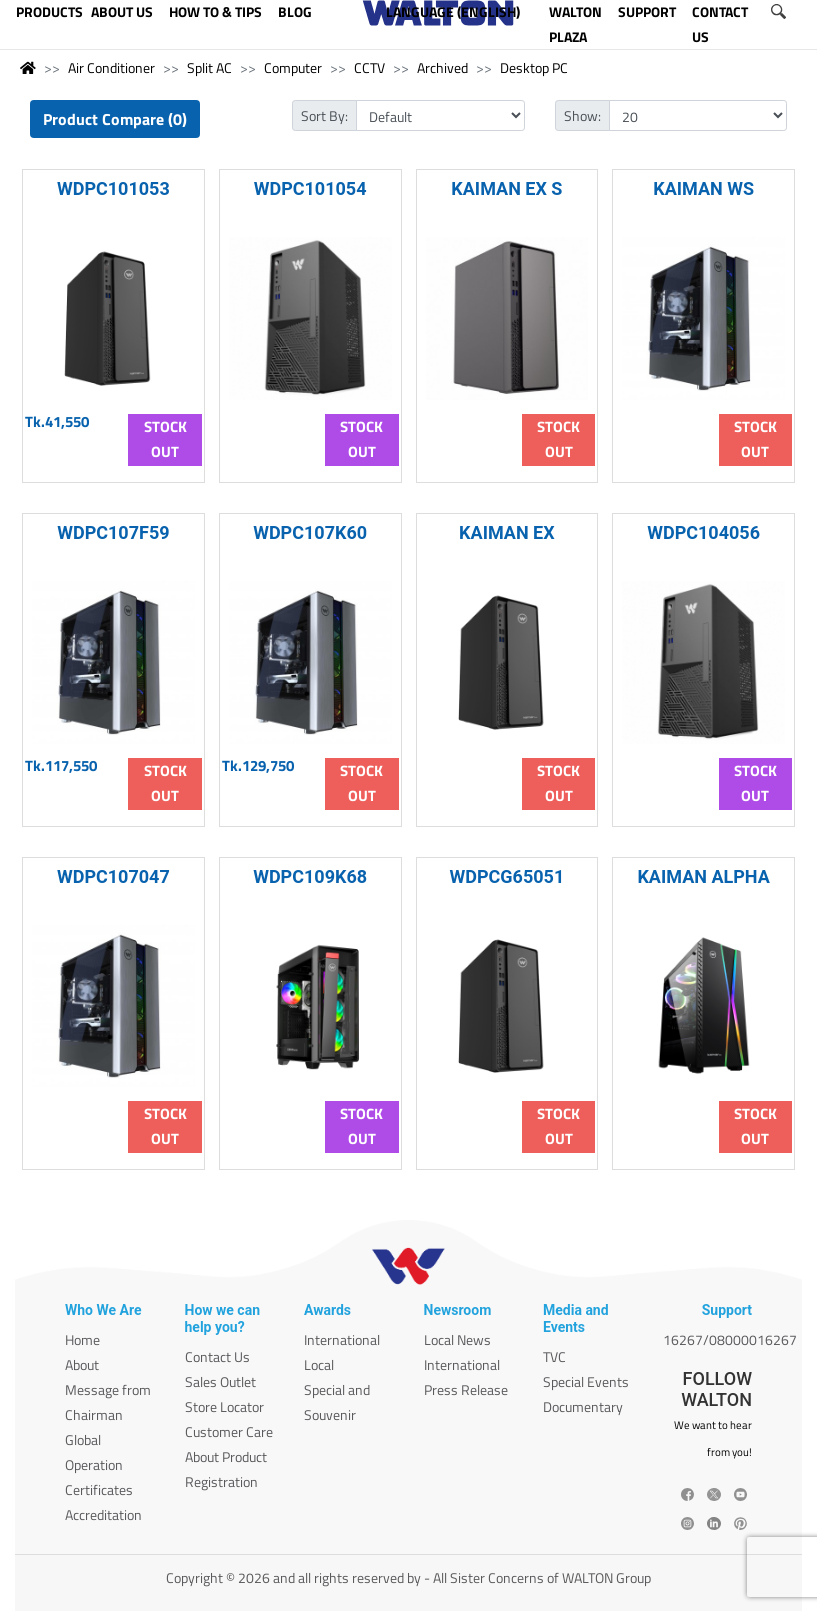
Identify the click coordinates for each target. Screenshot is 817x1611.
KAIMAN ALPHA (703, 876)
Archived (442, 67)
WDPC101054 (310, 188)
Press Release (466, 1389)
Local (319, 1364)
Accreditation (103, 1514)
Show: (582, 115)
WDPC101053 (113, 188)
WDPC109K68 (310, 876)
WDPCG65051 (507, 876)
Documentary (583, 1406)
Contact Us (217, 1356)
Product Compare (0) (115, 119)
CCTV (369, 67)
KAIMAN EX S (506, 188)
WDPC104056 (703, 532)
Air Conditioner (111, 67)
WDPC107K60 (310, 532)
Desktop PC (534, 67)
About (82, 1364)
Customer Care (229, 1431)
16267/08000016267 (730, 1339)
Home (82, 1339)
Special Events (586, 1381)
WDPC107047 (113, 876)
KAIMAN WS (703, 188)
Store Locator (224, 1406)
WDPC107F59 (113, 532)
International (342, 1339)
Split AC (209, 67)
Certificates (99, 1489)
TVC (554, 1356)
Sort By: (324, 115)
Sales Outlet (220, 1381)
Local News (457, 1339)
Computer (293, 67)
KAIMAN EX (507, 532)
